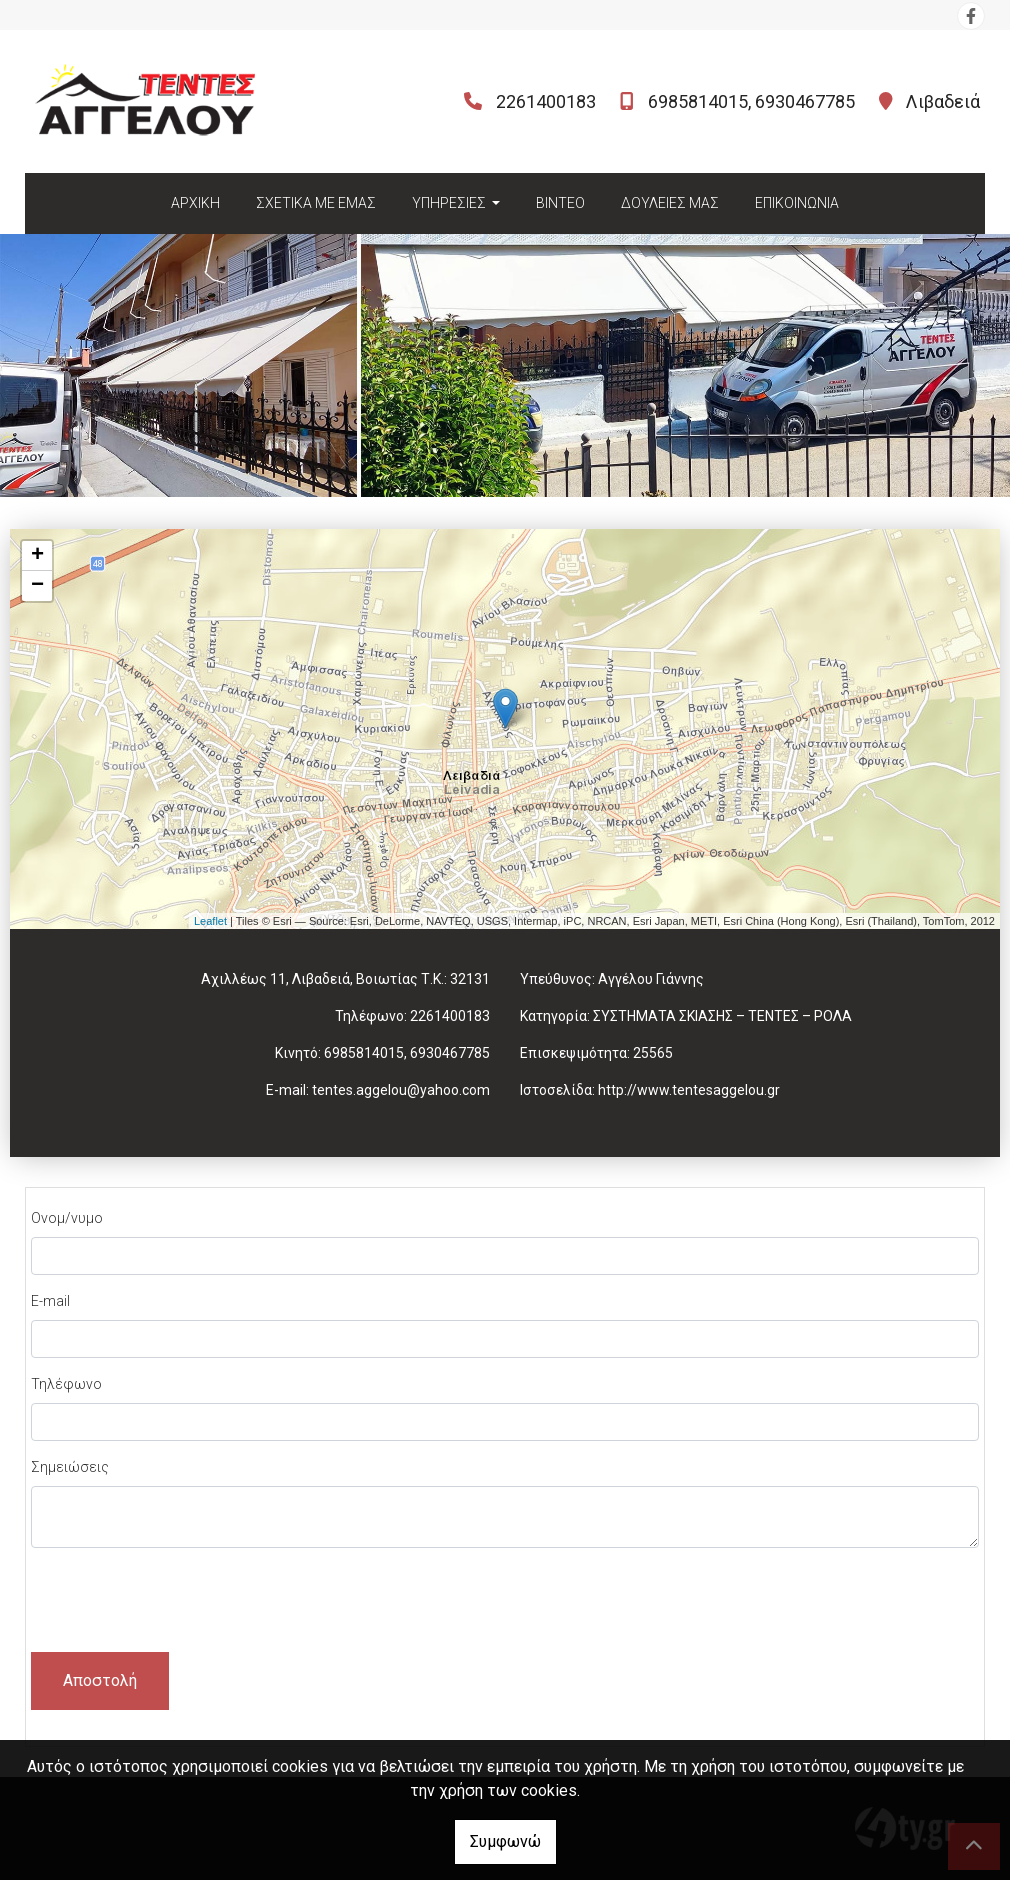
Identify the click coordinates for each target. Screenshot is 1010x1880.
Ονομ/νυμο (67, 1218)
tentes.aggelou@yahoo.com (401, 1090)
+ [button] (37, 556)
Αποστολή (100, 1680)
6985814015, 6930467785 (751, 101)
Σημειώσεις (70, 1467)
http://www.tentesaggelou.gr (689, 1090)
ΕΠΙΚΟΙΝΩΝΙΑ (797, 203)
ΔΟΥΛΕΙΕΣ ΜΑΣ (670, 203)
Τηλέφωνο (66, 1384)
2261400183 (546, 101)
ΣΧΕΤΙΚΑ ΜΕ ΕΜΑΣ (316, 203)
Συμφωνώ (505, 1841)
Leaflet (210, 921)
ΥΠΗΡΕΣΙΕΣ (450, 203)
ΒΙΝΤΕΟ (560, 203)
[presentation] (183, 1603)
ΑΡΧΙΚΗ (195, 203)
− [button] (37, 586)
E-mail (50, 1301)
